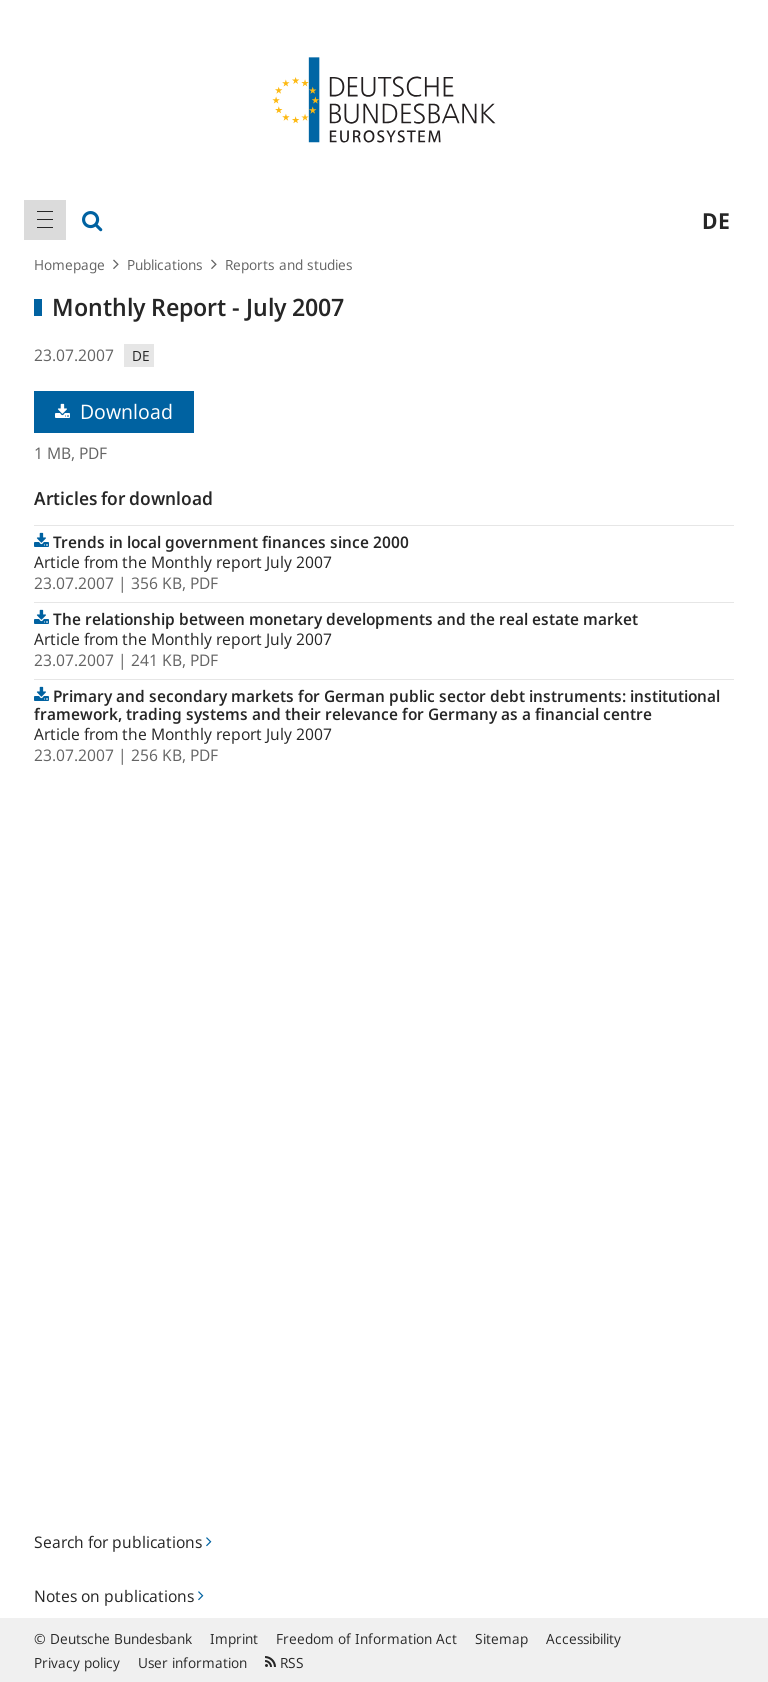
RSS (284, 1662)
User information (192, 1662)
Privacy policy (77, 1662)
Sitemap (501, 1638)
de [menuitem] (716, 220)
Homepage (69, 264)
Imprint (234, 1638)
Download (114, 411)
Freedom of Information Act (366, 1638)
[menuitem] (45, 220)
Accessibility (583, 1638)
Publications (165, 264)
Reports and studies (289, 264)
